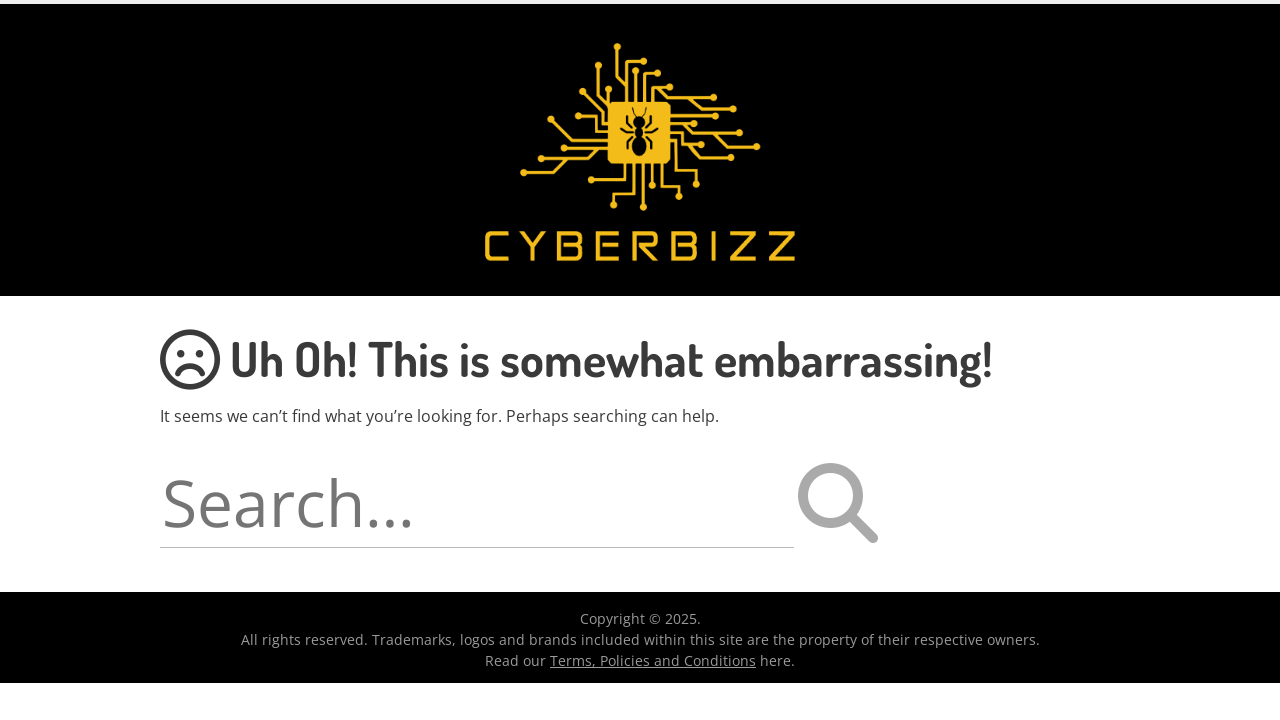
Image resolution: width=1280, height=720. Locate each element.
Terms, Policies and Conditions (653, 660)
